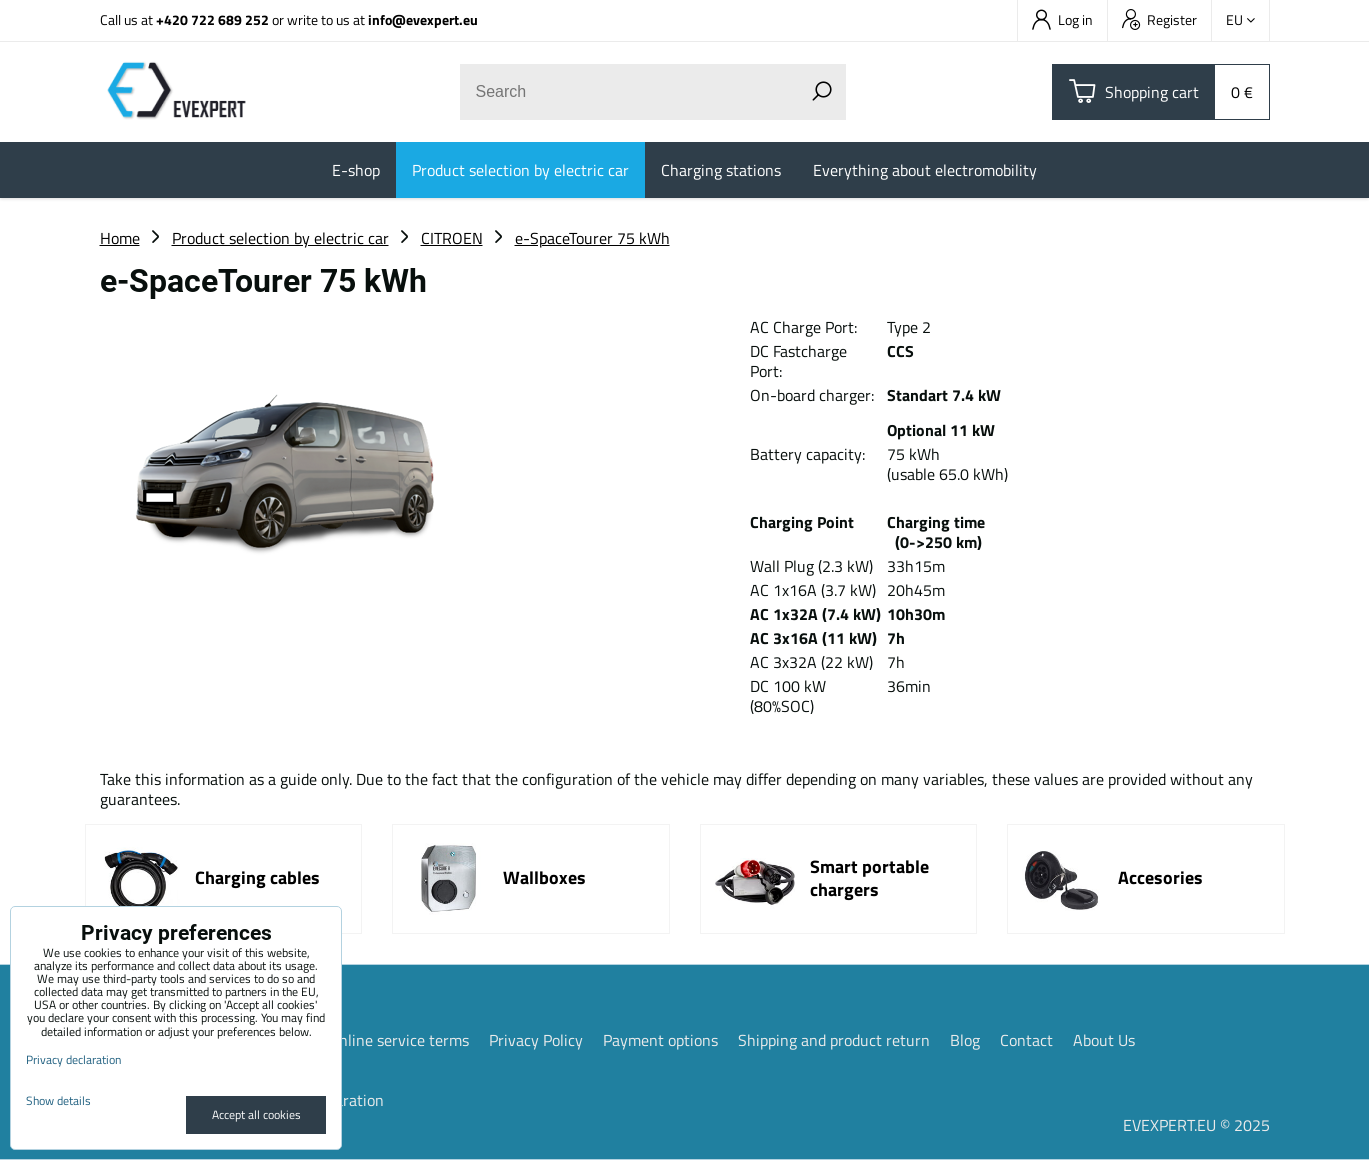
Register (1159, 19)
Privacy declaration (73, 1059)
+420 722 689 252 (212, 19)
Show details (58, 1100)
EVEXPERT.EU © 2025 (1196, 1125)
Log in (1062, 19)
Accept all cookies (256, 1114)
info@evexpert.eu (423, 19)
